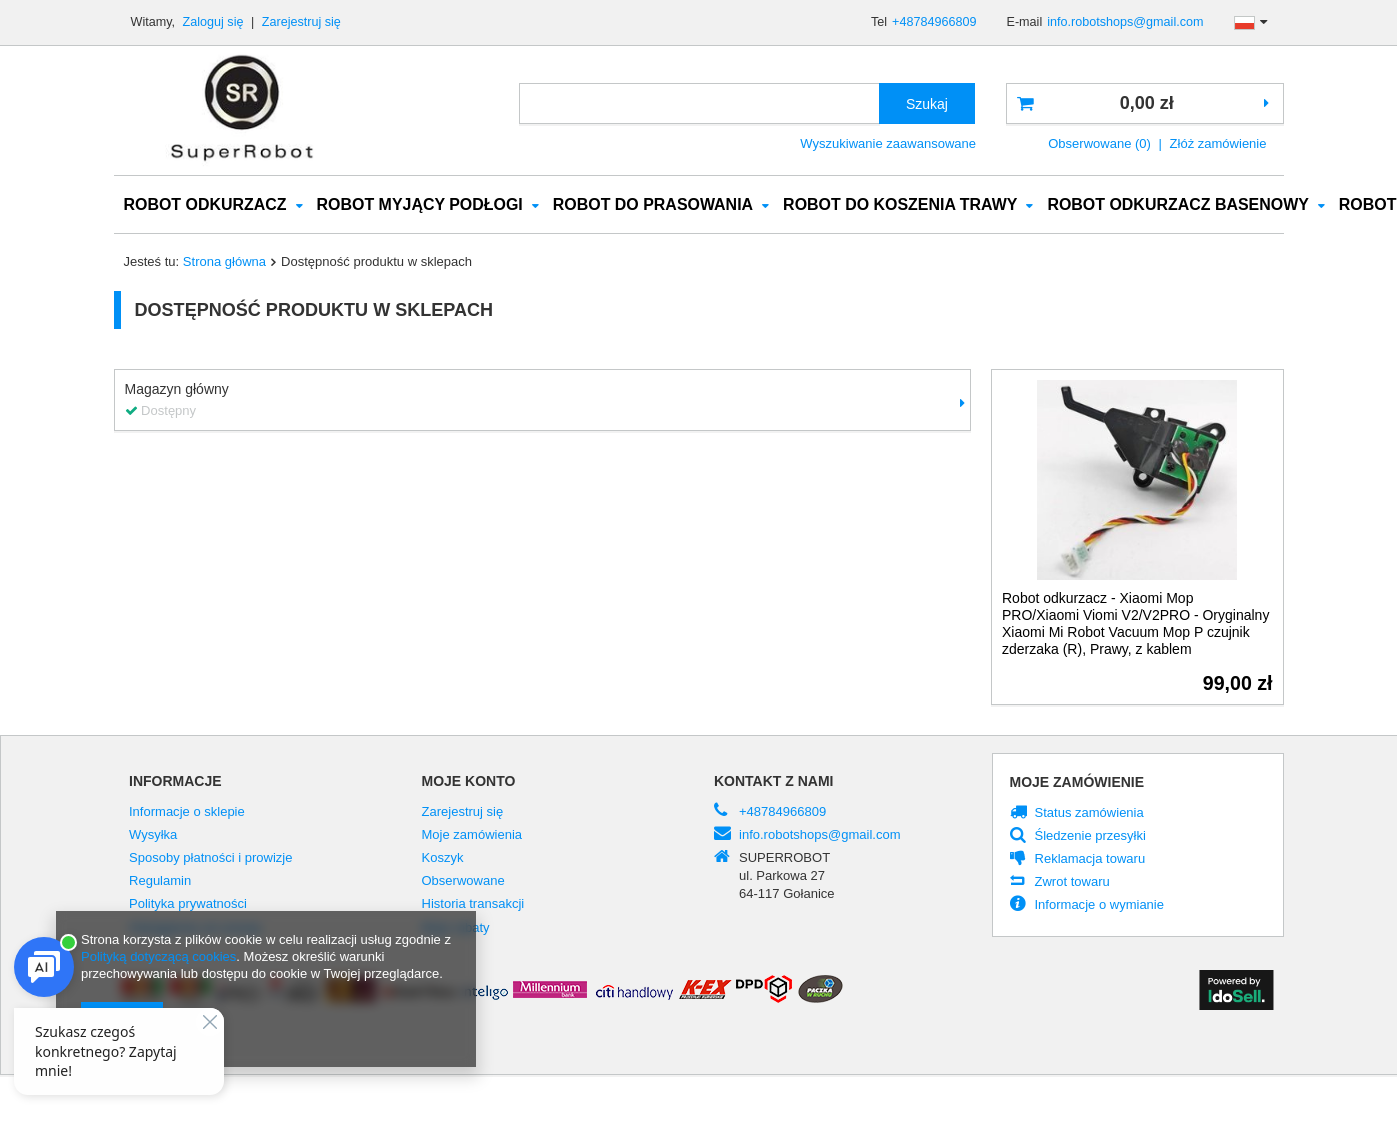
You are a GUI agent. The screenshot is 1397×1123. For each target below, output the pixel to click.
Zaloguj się (215, 22)
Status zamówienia (1089, 814)
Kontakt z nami (774, 782)
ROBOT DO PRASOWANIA (653, 205)
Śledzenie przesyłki (1090, 837)
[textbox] (699, 103)
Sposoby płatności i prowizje (211, 859)
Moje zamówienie (1077, 783)
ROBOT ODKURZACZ (205, 205)
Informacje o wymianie (1099, 906)
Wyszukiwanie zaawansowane (888, 143)
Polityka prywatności (188, 905)
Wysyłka (153, 836)
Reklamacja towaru (1090, 860)
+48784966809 (934, 22)
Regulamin (160, 882)
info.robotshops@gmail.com (1125, 22)
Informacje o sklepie (187, 813)
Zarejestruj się (301, 22)
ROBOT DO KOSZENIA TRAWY (900, 205)
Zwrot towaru (1072, 883)
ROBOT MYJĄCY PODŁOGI (420, 205)
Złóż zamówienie (1218, 143)
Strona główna (224, 262)
